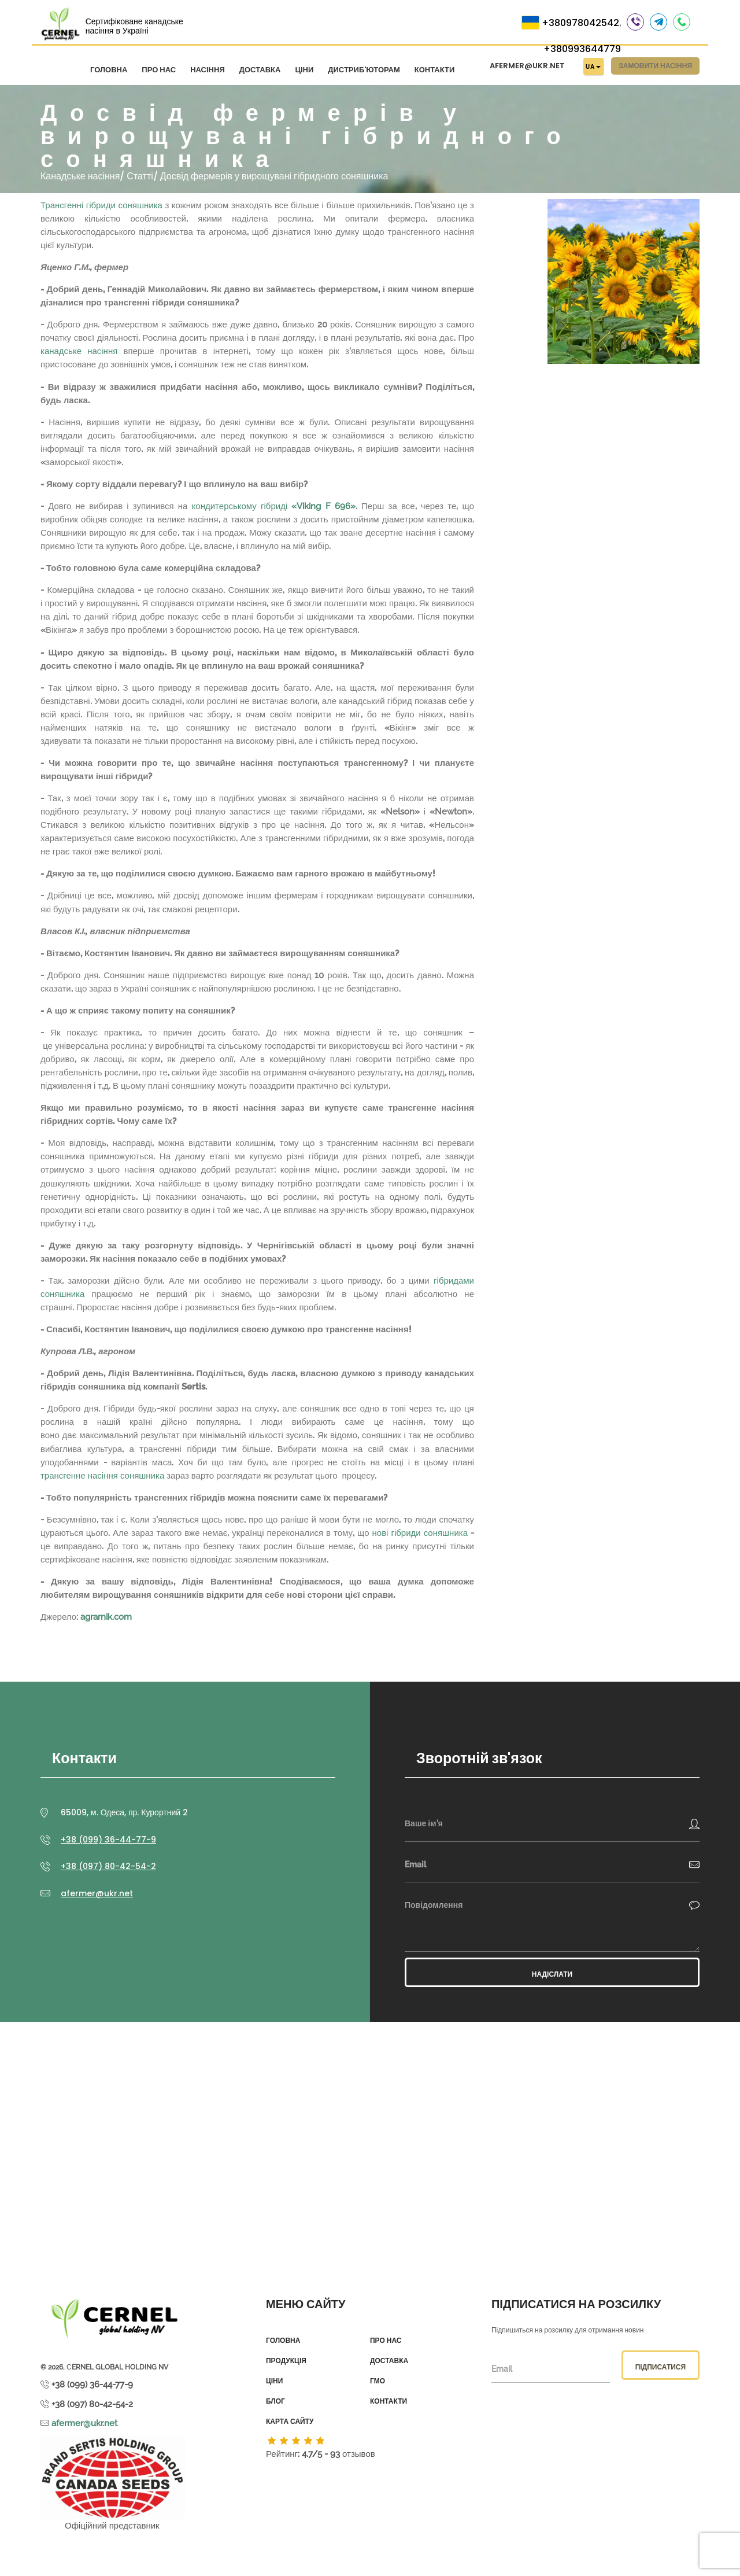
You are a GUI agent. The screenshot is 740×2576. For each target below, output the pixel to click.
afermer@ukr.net (527, 66)
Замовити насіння (655, 67)
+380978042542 (580, 24)
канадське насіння (78, 349)
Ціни (304, 70)
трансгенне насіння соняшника (102, 1473)
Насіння (207, 70)
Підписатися (660, 2364)
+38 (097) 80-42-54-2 (108, 1864)
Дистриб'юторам (364, 70)
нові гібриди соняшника (420, 1530)
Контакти (435, 70)
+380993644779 (582, 50)
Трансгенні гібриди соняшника (101, 202)
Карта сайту (290, 2419)
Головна (108, 70)
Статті (140, 173)
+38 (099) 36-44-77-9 (108, 1836)
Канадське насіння (80, 173)
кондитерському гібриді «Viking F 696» (274, 503)
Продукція (286, 2358)
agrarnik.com (106, 1614)
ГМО (377, 2379)
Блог (275, 2399)
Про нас (159, 70)
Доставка (260, 70)
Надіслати (552, 1972)
